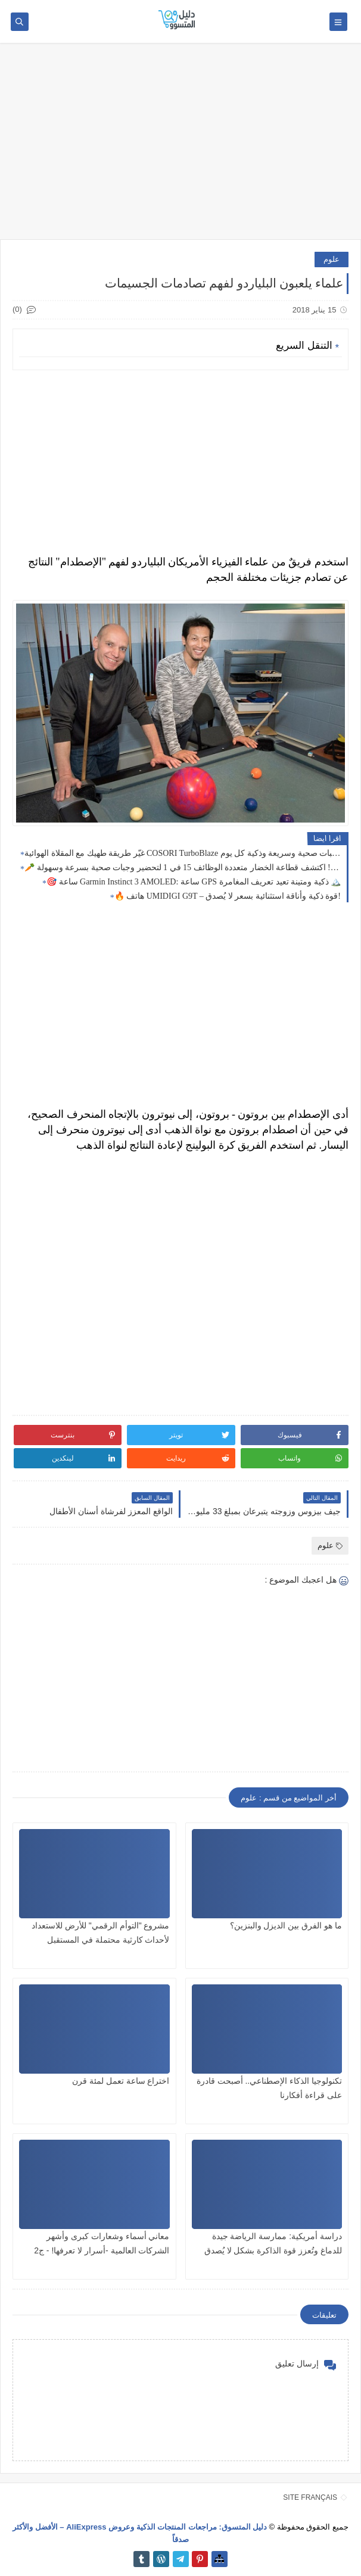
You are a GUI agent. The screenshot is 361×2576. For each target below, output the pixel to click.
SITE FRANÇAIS (310, 2497)
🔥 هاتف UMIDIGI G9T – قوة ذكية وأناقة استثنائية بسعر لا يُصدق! (227, 896)
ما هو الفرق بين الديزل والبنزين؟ (286, 1925)
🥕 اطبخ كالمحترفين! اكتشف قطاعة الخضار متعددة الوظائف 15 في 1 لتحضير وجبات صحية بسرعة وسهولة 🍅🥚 (182, 867)
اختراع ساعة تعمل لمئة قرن (121, 2081)
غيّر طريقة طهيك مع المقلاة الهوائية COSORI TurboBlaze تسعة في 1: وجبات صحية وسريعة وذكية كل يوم (182, 853)
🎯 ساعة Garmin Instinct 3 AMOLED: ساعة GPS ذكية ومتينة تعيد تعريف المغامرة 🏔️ (193, 881)
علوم (331, 259)
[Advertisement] (180, 147)
